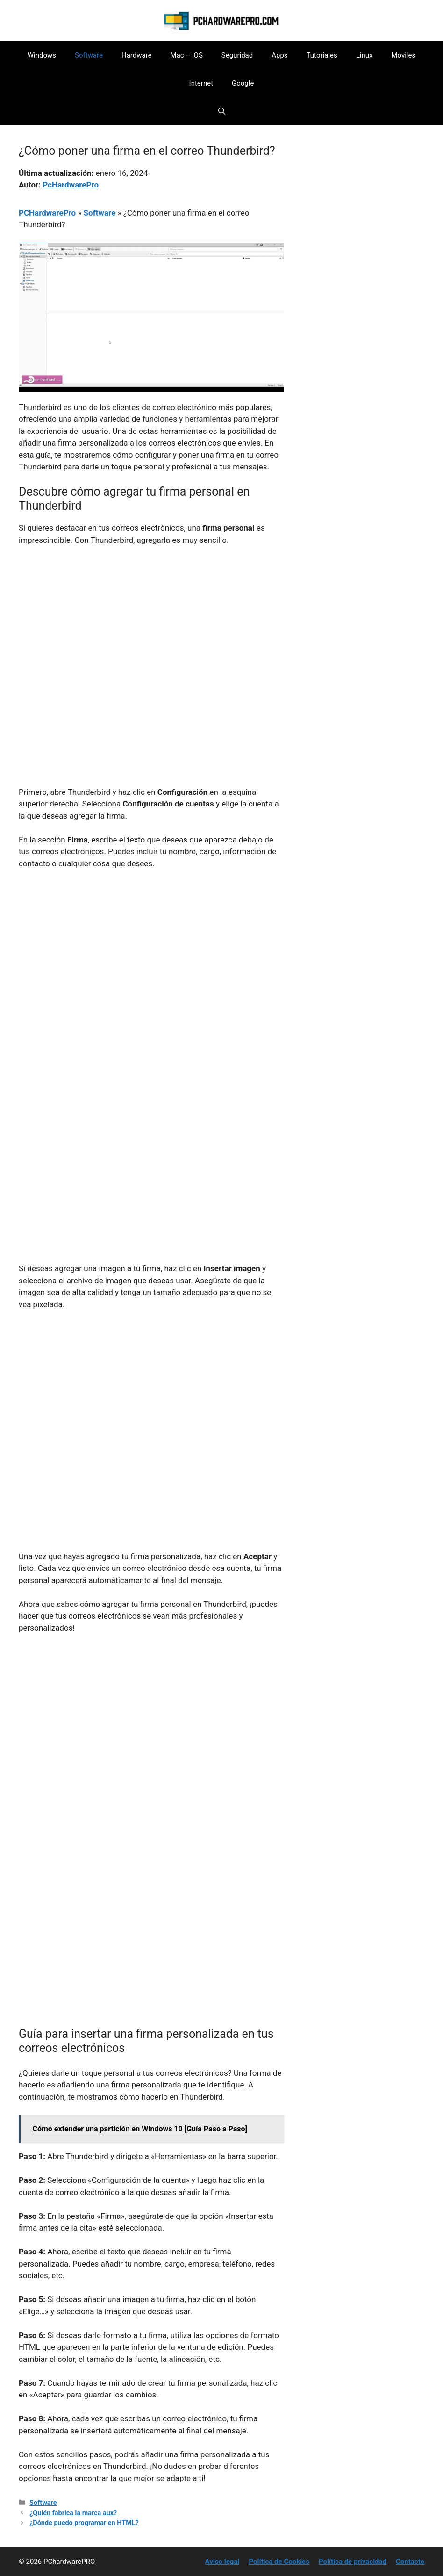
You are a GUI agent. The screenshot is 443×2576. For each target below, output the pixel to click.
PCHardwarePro (47, 212)
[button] (222, 111)
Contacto (410, 2561)
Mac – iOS (187, 55)
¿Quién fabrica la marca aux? (73, 2513)
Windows (42, 55)
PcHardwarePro (71, 184)
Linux (364, 55)
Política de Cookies (279, 2561)
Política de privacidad (352, 2561)
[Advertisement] (151, 623)
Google (243, 83)
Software (89, 55)
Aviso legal (222, 2561)
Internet (201, 83)
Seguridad (237, 55)
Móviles (403, 55)
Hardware (136, 55)
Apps (279, 55)
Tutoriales (322, 55)
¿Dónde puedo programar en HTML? (84, 2523)
